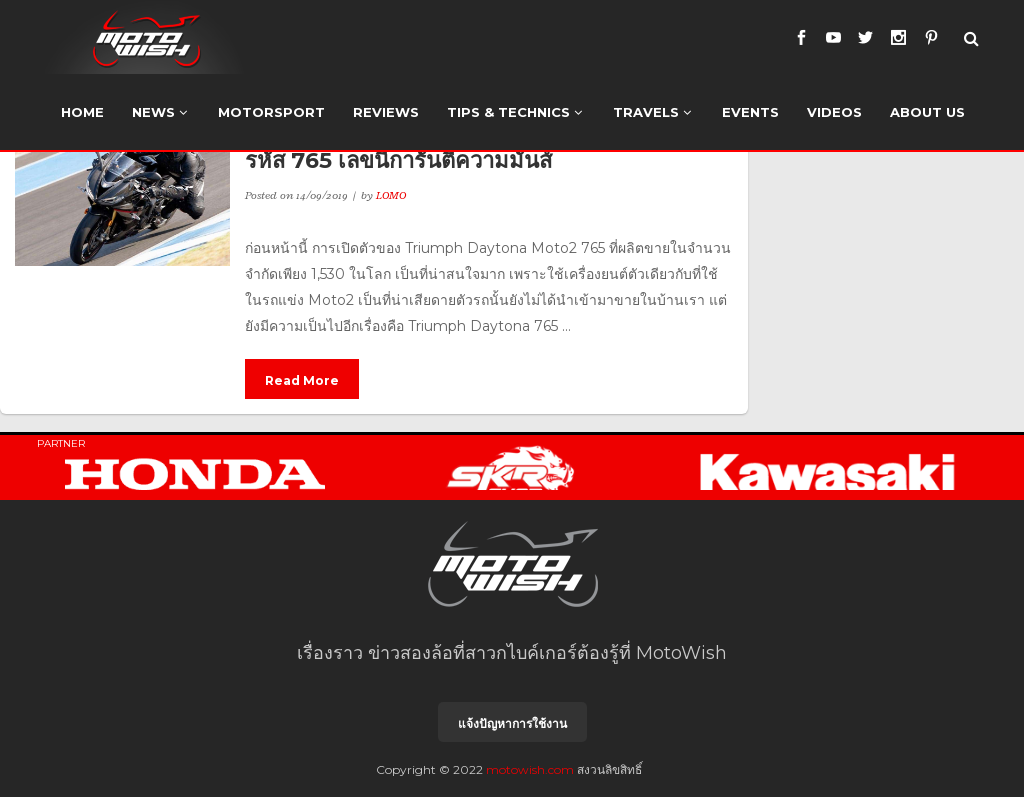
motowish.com (530, 769)
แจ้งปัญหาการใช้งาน (512, 723)
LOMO (391, 195)
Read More (302, 380)
